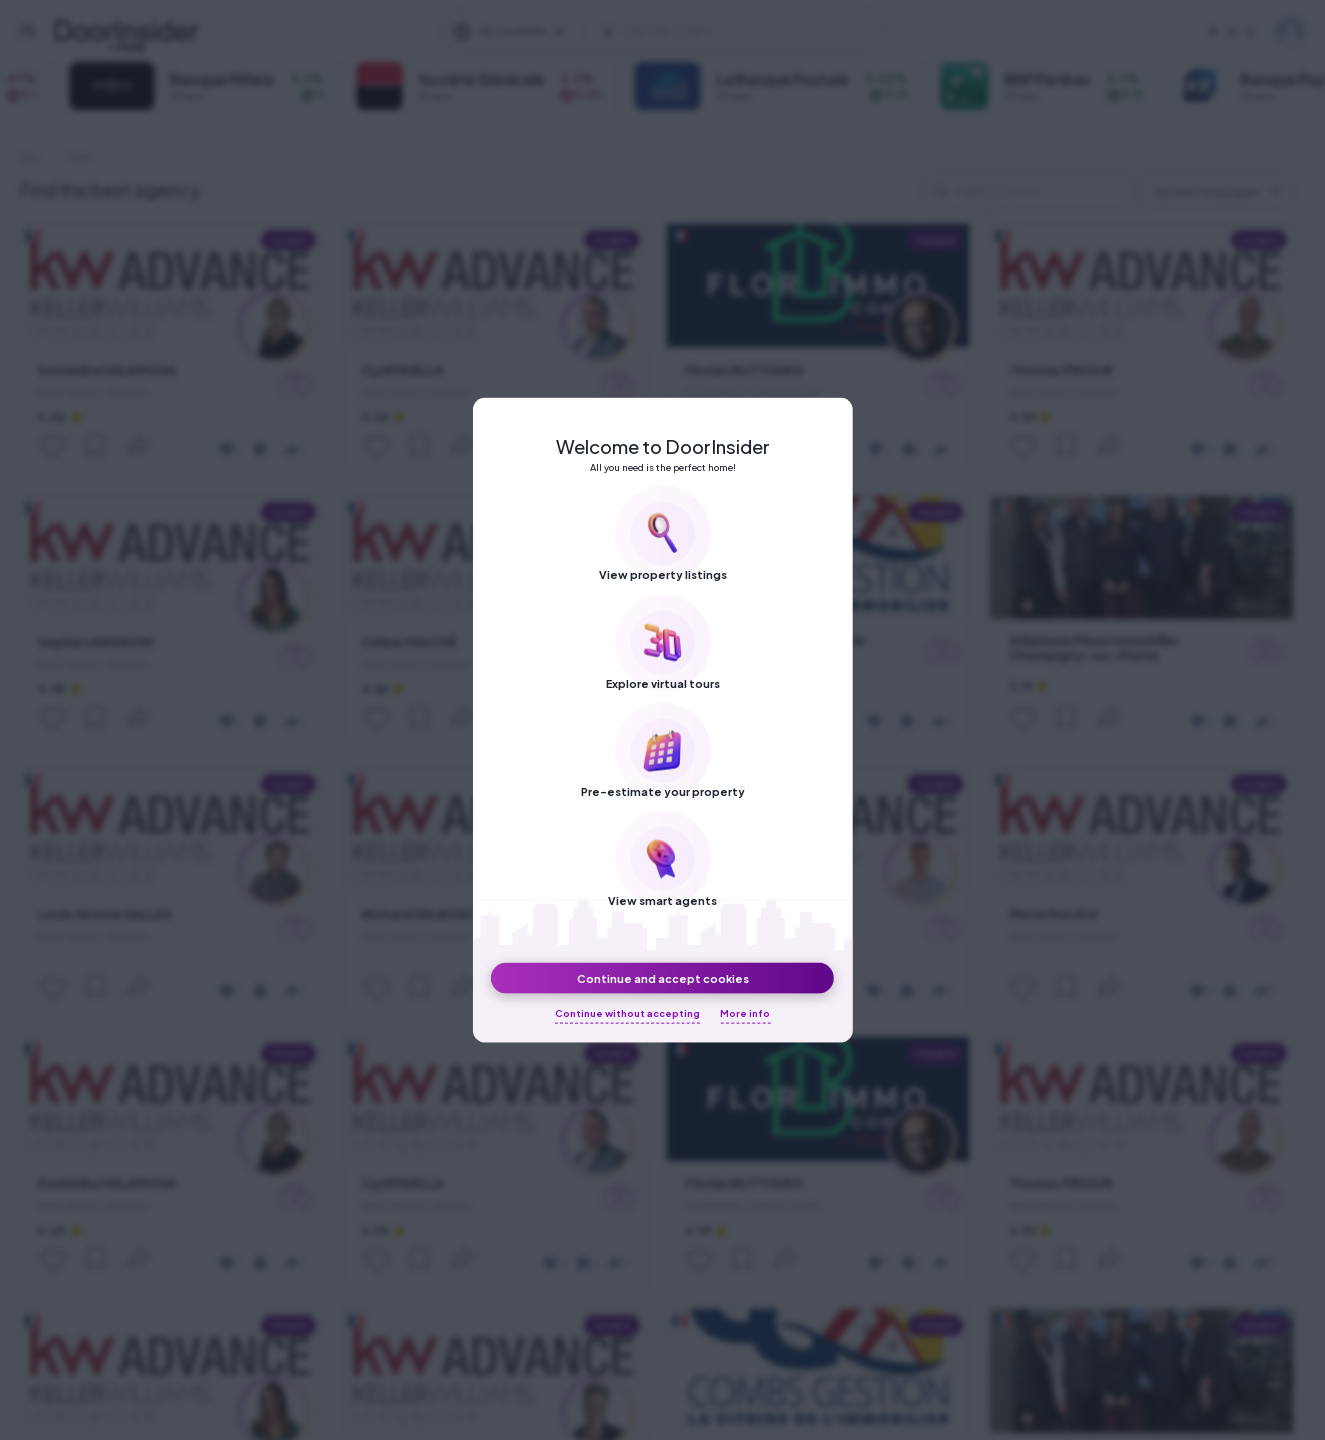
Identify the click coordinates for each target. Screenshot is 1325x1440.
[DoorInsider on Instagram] (695, 43)
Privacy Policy (1023, 44)
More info (745, 1013)
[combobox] (1217, 190)
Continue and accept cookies (663, 977)
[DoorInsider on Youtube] (767, 43)
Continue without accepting (627, 1013)
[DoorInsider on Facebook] (659, 43)
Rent (80, 156)
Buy (29, 156)
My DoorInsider (1290, 31)
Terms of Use (1131, 44)
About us (874, 44)
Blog (941, 44)
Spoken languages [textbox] (1206, 191)
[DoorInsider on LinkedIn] (731, 43)
